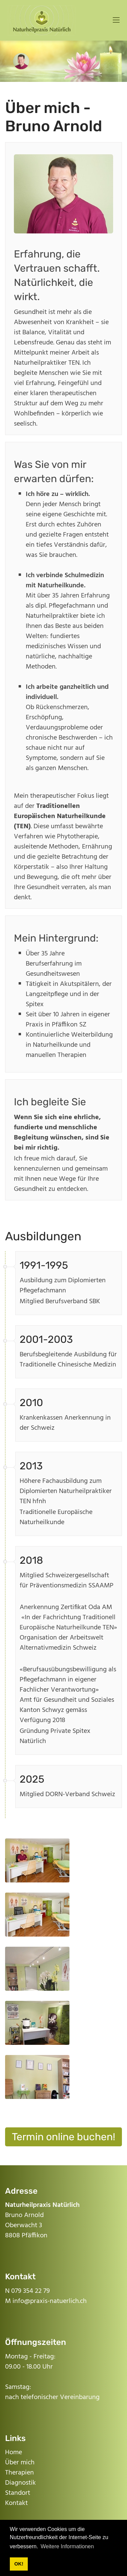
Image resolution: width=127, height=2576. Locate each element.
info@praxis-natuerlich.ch (50, 2301)
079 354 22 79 (30, 2291)
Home (13, 2452)
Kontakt (16, 2503)
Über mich (20, 2462)
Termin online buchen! (63, 2137)
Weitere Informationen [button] (67, 2546)
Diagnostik (20, 2483)
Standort (17, 2493)
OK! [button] (18, 2564)
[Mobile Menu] (116, 20)
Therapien (19, 2472)
